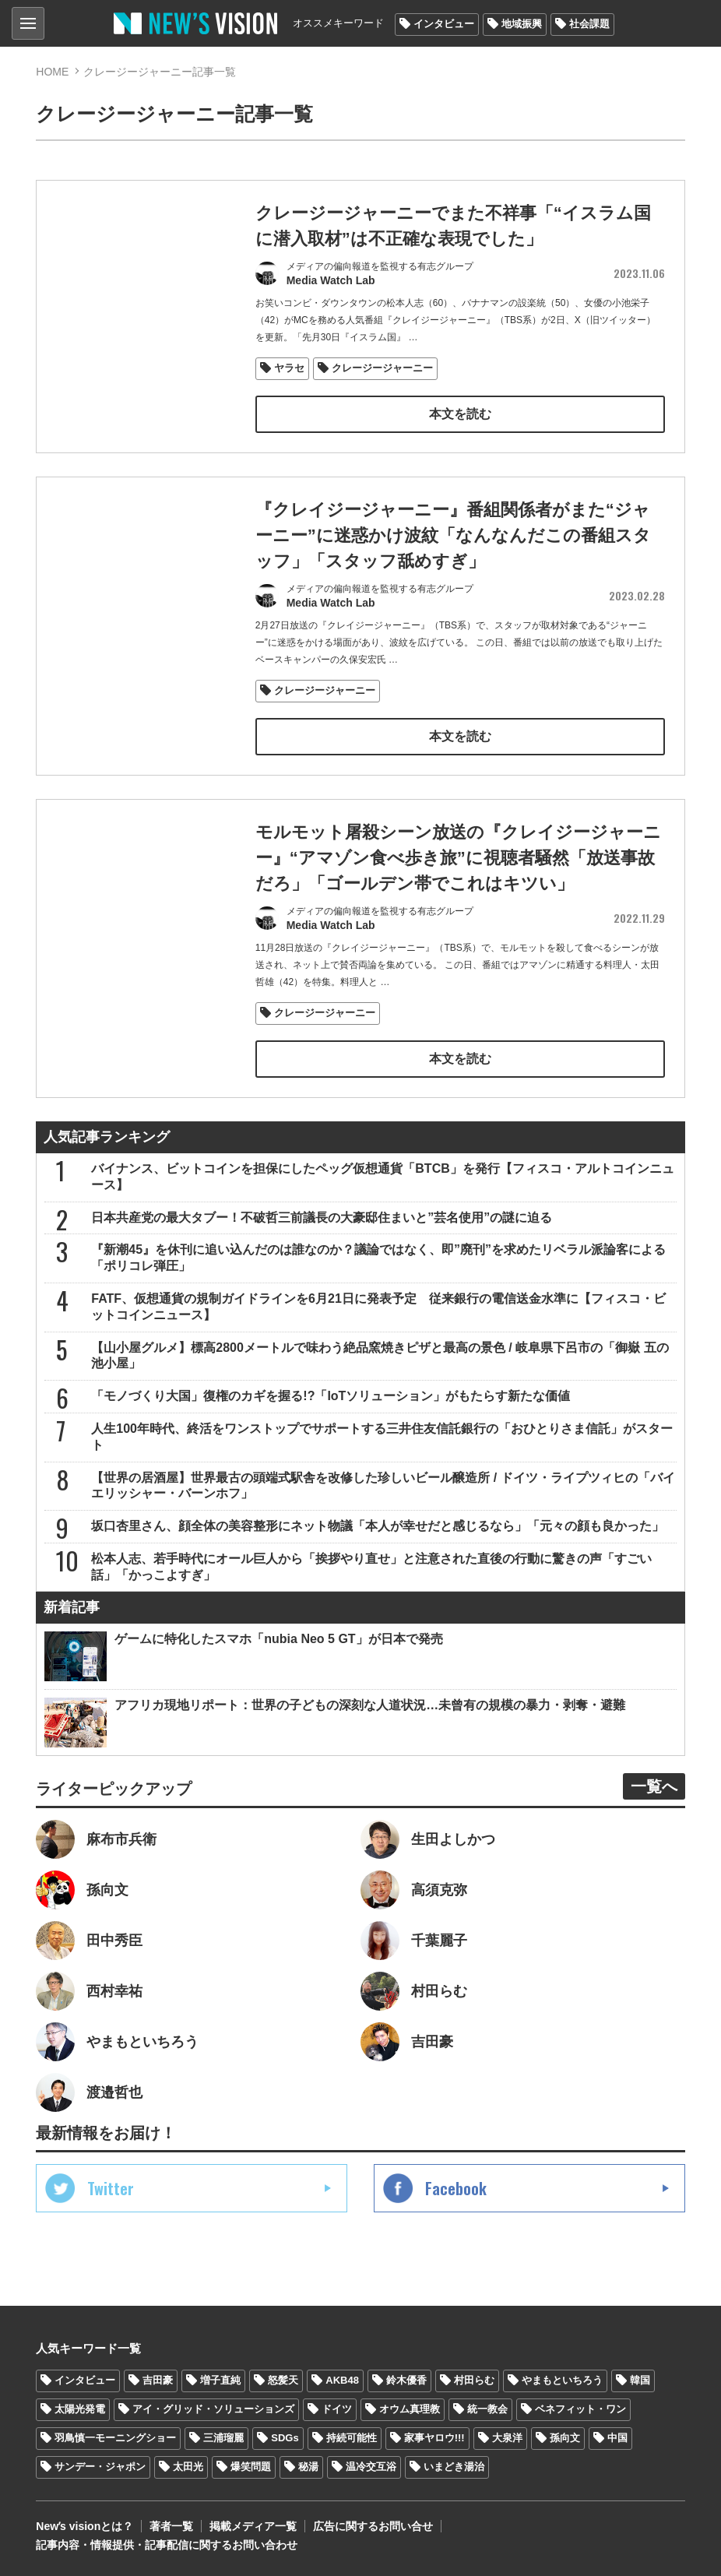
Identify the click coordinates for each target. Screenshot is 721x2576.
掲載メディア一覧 (253, 2526)
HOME (52, 71)
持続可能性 (351, 2438)
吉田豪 (157, 2380)
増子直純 (220, 2380)
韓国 (640, 2380)
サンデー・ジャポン (100, 2466)
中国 (617, 2438)
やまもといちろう (562, 2380)
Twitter (110, 2188)
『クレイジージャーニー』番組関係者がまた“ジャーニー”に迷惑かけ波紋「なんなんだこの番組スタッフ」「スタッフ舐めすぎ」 (453, 535)
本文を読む (460, 414)
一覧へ (654, 1786)
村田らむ (474, 2380)
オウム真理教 (409, 2409)
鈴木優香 (406, 2380)
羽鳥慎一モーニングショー (115, 2438)
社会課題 (589, 24)
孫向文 (565, 2438)
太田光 (188, 2466)
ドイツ (337, 2409)
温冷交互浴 (371, 2466)
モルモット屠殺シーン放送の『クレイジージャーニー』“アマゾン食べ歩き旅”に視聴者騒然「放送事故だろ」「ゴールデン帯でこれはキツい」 (458, 895)
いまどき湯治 (454, 2466)
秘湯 (308, 2466)
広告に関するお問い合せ (373, 2526)
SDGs (284, 2438)
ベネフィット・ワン (580, 2409)
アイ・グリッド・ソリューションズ (213, 2409)
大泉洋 (507, 2438)
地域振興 (521, 24)
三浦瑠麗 (223, 2438)
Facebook (456, 2188)
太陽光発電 (80, 2409)
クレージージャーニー (382, 368)
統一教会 (487, 2409)
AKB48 (342, 2380)
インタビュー (443, 24)
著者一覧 (171, 2526)
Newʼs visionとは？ (84, 2526)
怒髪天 (283, 2380)
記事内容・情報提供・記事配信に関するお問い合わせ (166, 2545)
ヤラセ (289, 368)
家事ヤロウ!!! (434, 2438)
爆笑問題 (250, 2466)
